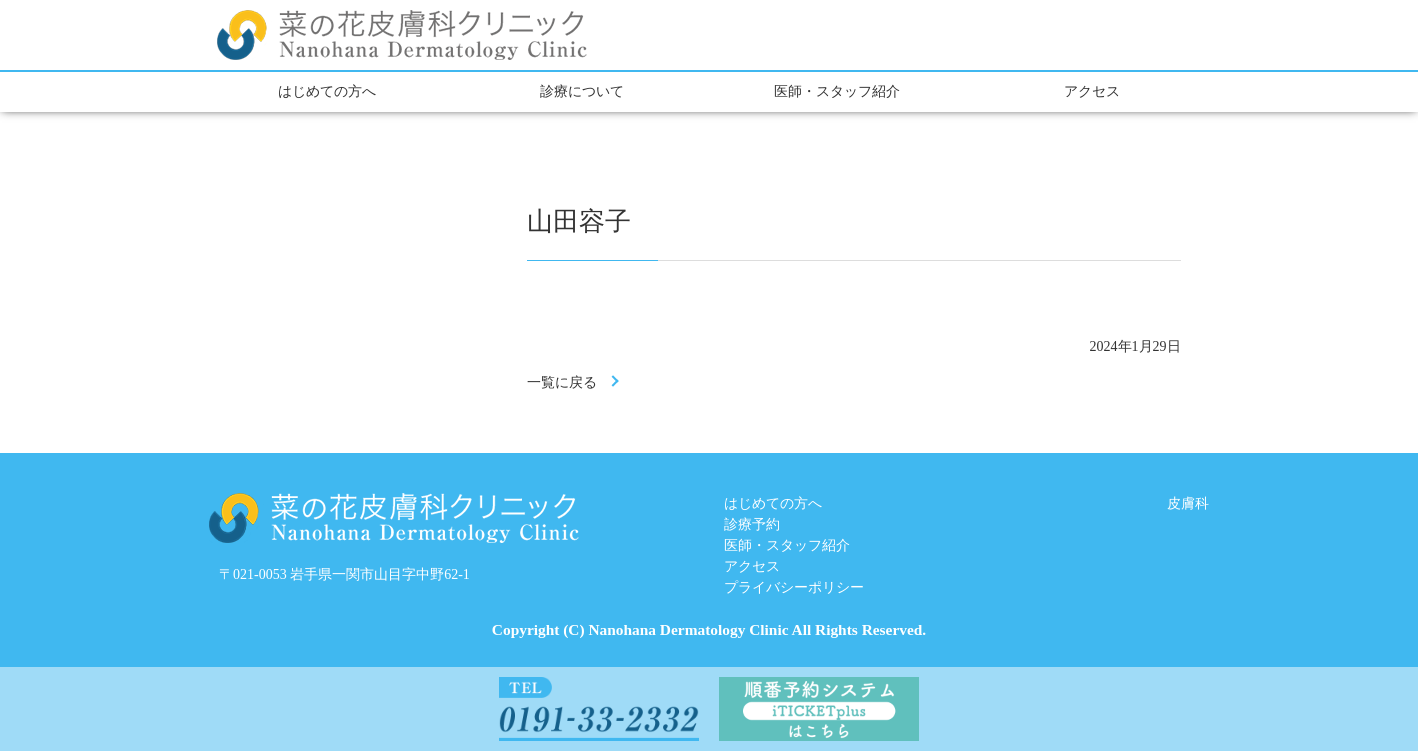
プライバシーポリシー (794, 587)
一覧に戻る (562, 382)
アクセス (1092, 91)
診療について (582, 91)
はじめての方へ (327, 91)
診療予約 (752, 524)
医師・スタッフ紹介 (837, 91)
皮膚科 (1188, 503)
